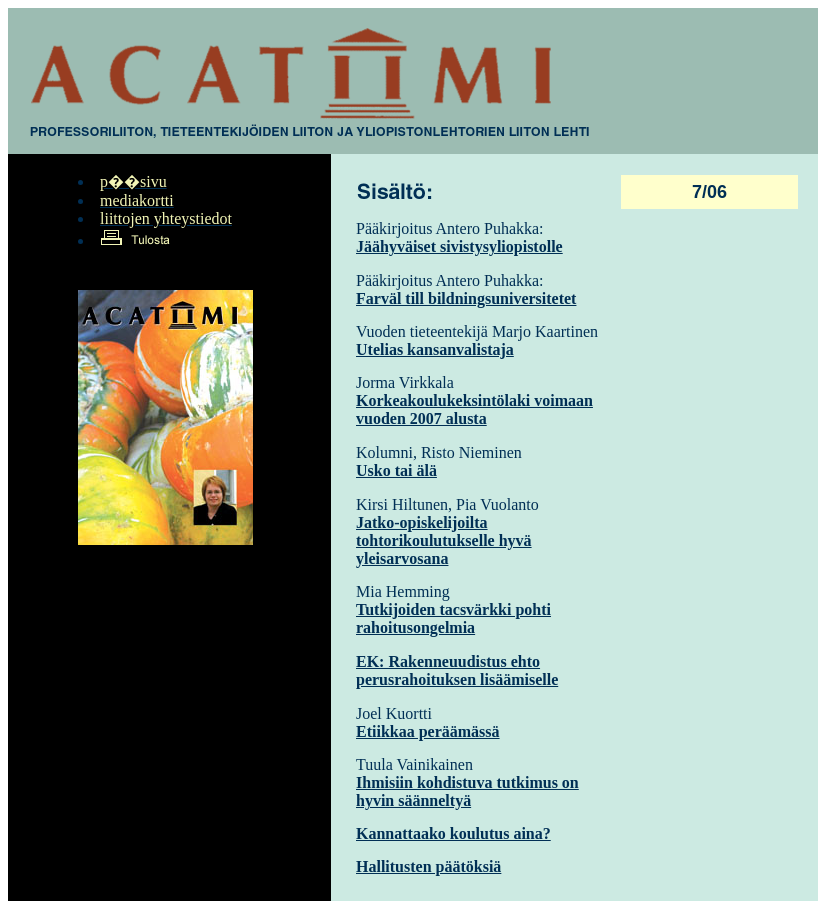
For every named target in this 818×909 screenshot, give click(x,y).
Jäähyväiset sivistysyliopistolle (459, 246)
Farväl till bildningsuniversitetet (466, 298)
